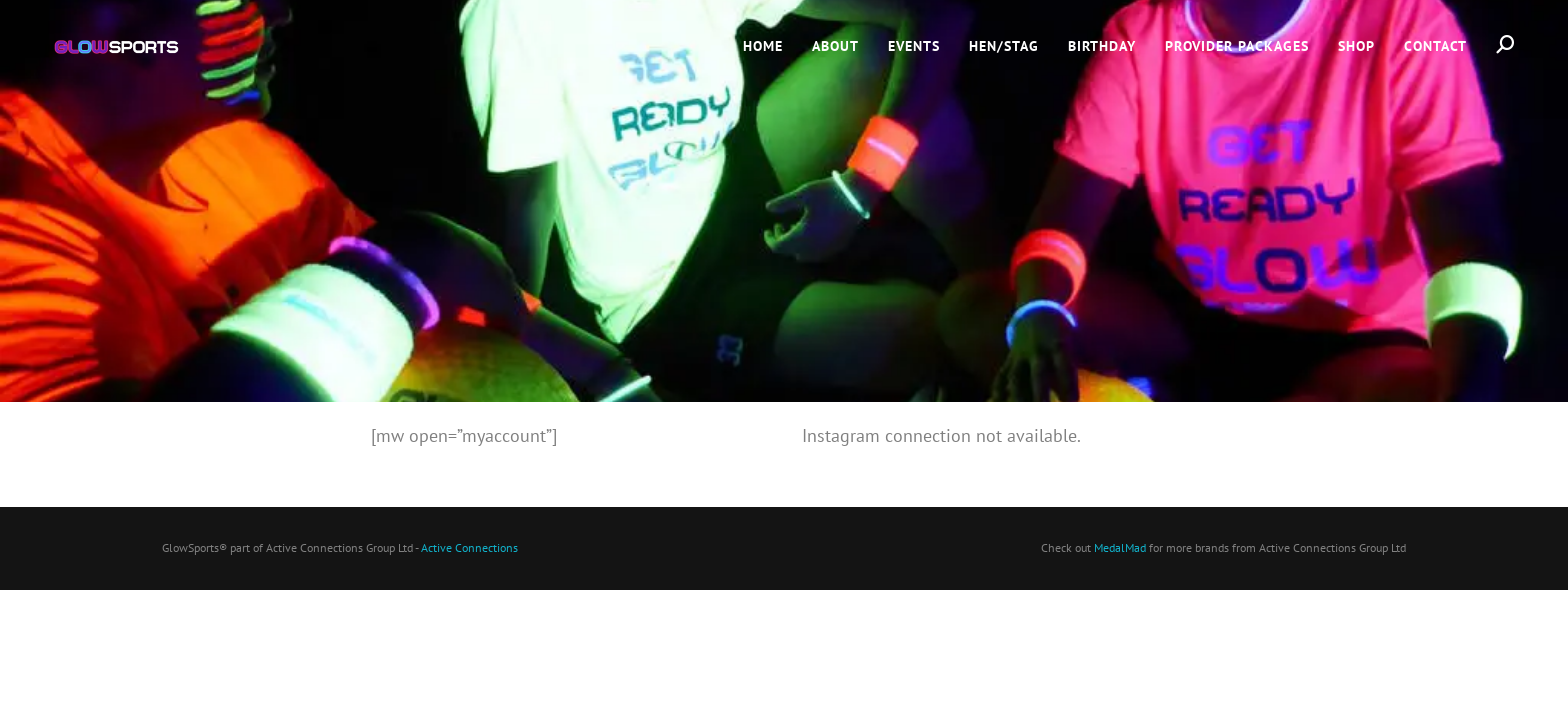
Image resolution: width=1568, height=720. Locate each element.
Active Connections (469, 547)
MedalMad (1120, 547)
